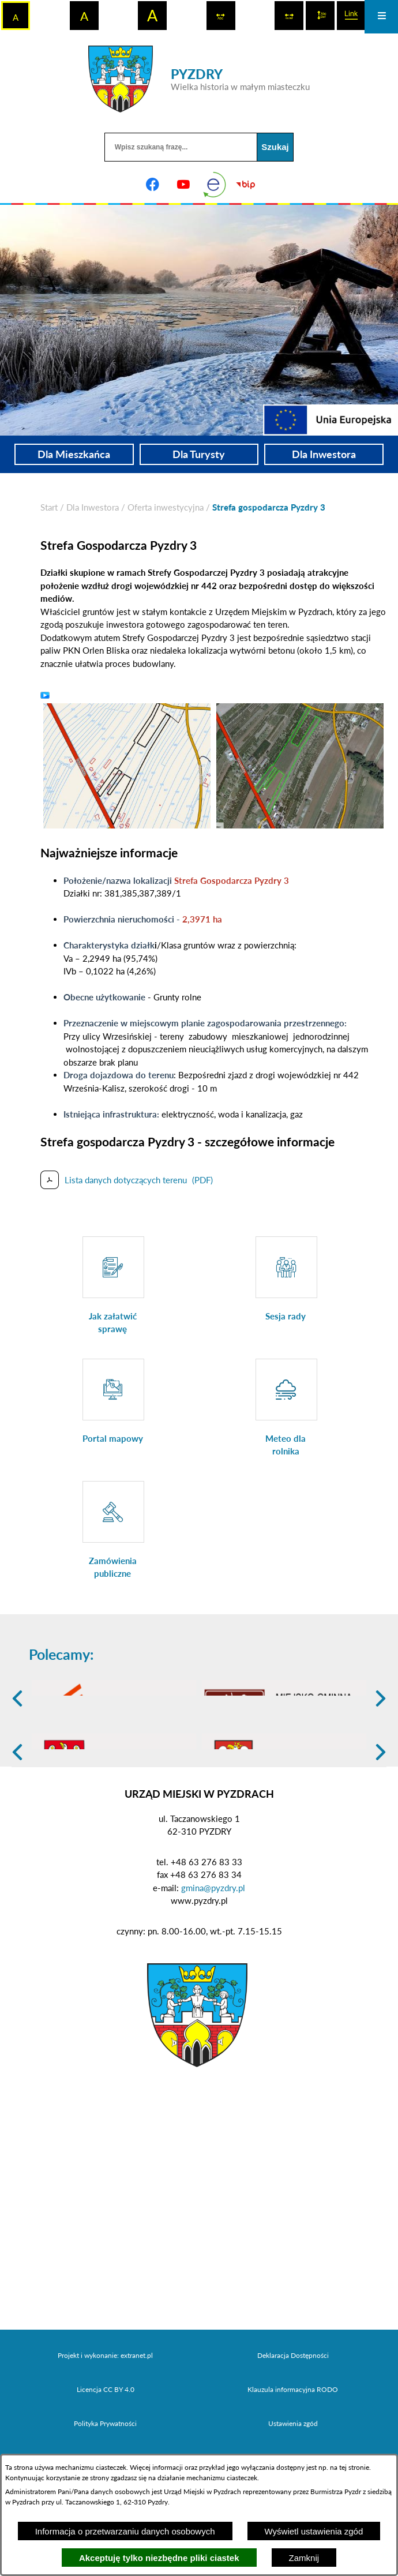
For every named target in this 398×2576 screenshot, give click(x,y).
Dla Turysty (198, 454)
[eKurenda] (214, 184)
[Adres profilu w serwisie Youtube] (183, 184)
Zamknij (304, 2558)
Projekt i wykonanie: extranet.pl (105, 2443)
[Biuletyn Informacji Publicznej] (245, 184)
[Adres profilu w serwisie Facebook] (152, 184)
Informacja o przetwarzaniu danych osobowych (125, 2531)
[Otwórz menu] (381, 16)
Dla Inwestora (324, 454)
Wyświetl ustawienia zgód (314, 2531)
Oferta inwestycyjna (165, 507)
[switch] (220, 15)
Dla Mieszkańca (73, 454)
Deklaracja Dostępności (293, 2443)
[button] (127, 764)
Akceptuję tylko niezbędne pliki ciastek (159, 2558)
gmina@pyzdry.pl (213, 1975)
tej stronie (354, 2467)
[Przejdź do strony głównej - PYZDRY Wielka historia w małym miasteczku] (199, 79)
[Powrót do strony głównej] (49, 507)
